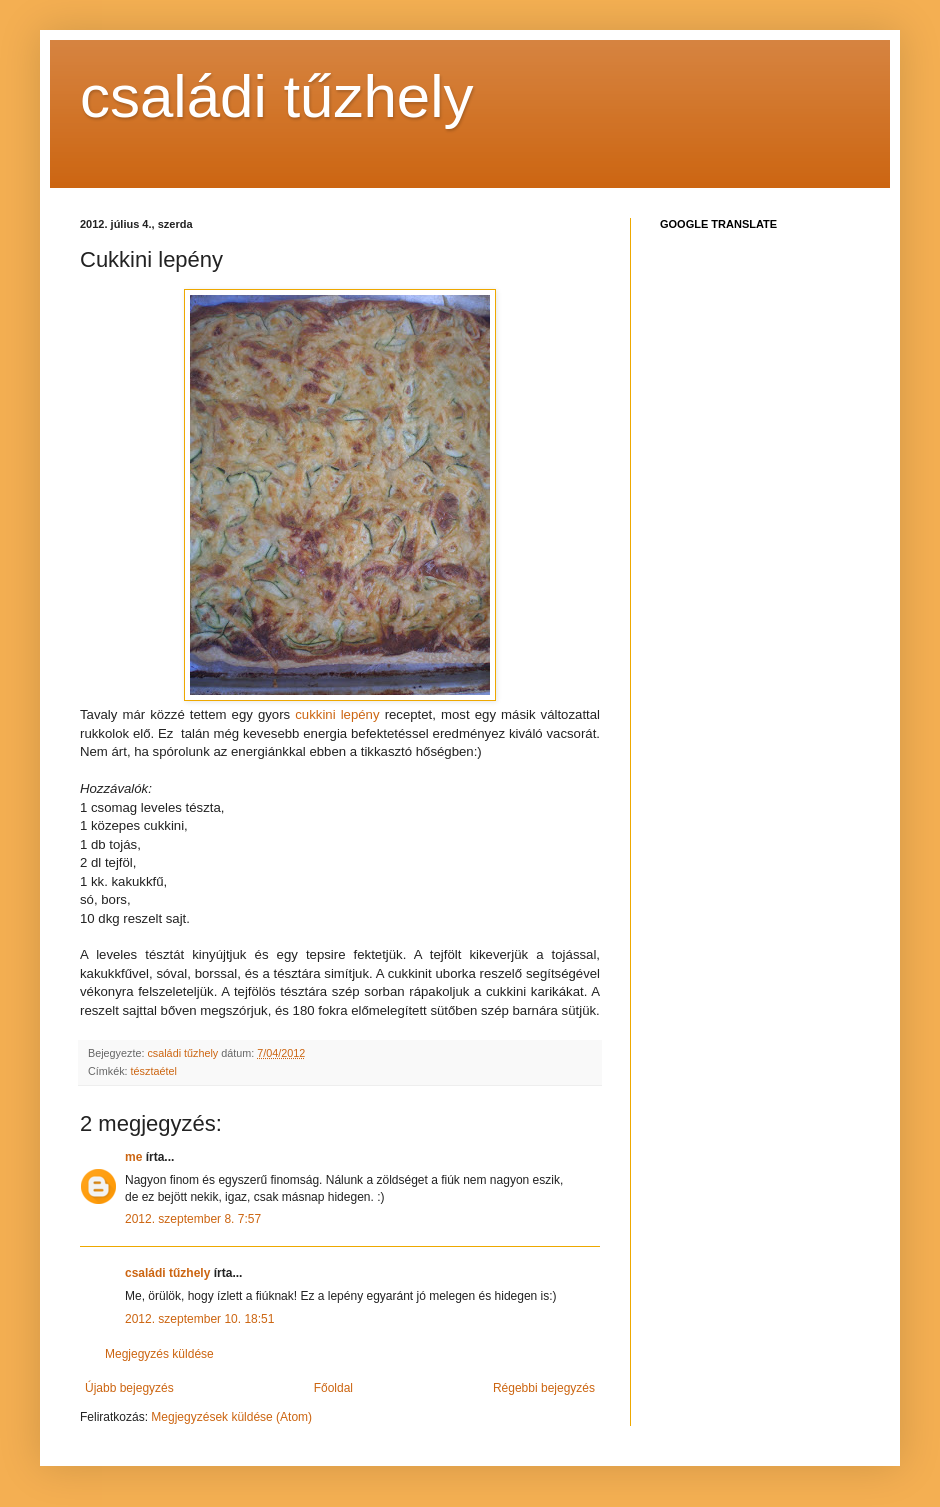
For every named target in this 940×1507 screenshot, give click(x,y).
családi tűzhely (277, 96)
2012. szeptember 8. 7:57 (193, 1219)
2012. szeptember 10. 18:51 (199, 1319)
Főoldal (333, 1388)
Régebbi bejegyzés (544, 1388)
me (133, 1157)
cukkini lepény (337, 714)
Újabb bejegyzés (129, 1388)
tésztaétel (154, 1071)
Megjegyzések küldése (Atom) (231, 1417)
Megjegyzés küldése (159, 1354)
